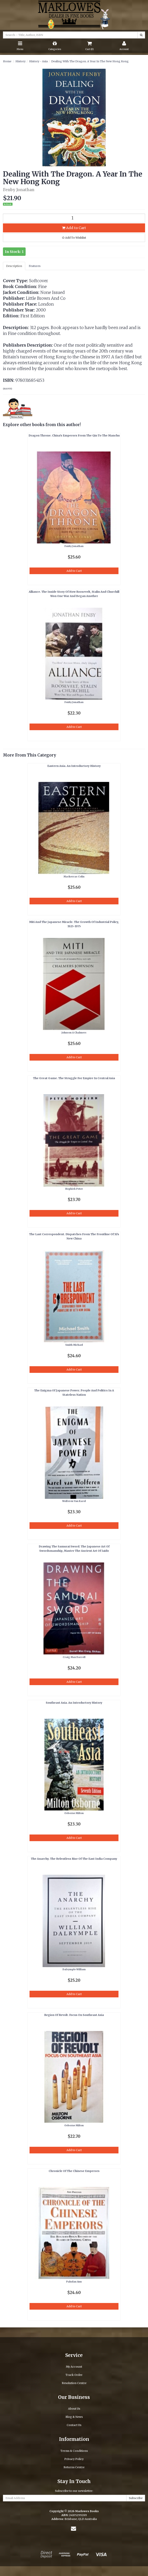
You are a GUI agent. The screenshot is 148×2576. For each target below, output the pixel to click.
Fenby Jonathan (74, 546)
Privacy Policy (74, 2459)
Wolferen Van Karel (74, 1501)
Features (34, 266)
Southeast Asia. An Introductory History (74, 1702)
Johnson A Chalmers (74, 1032)
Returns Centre (74, 2467)
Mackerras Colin (74, 876)
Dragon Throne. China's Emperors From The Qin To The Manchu (74, 435)
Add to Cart (74, 228)
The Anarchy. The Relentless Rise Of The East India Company (74, 1858)
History (20, 61)
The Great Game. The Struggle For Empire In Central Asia (74, 1078)
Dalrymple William (74, 1969)
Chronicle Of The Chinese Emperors (74, 2171)
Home (7, 61)
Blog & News (74, 2417)
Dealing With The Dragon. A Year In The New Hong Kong (90, 61)
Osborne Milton (74, 1813)
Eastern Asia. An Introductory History (74, 766)
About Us (74, 2408)
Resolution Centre (74, 2383)
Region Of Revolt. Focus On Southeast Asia (74, 2015)
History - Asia (38, 61)
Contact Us (74, 2425)
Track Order (74, 2375)
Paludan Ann (74, 2281)
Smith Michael (74, 1344)
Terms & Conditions (74, 2451)
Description (14, 266)
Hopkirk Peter (74, 1188)
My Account (74, 2366)
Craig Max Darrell (74, 1657)
